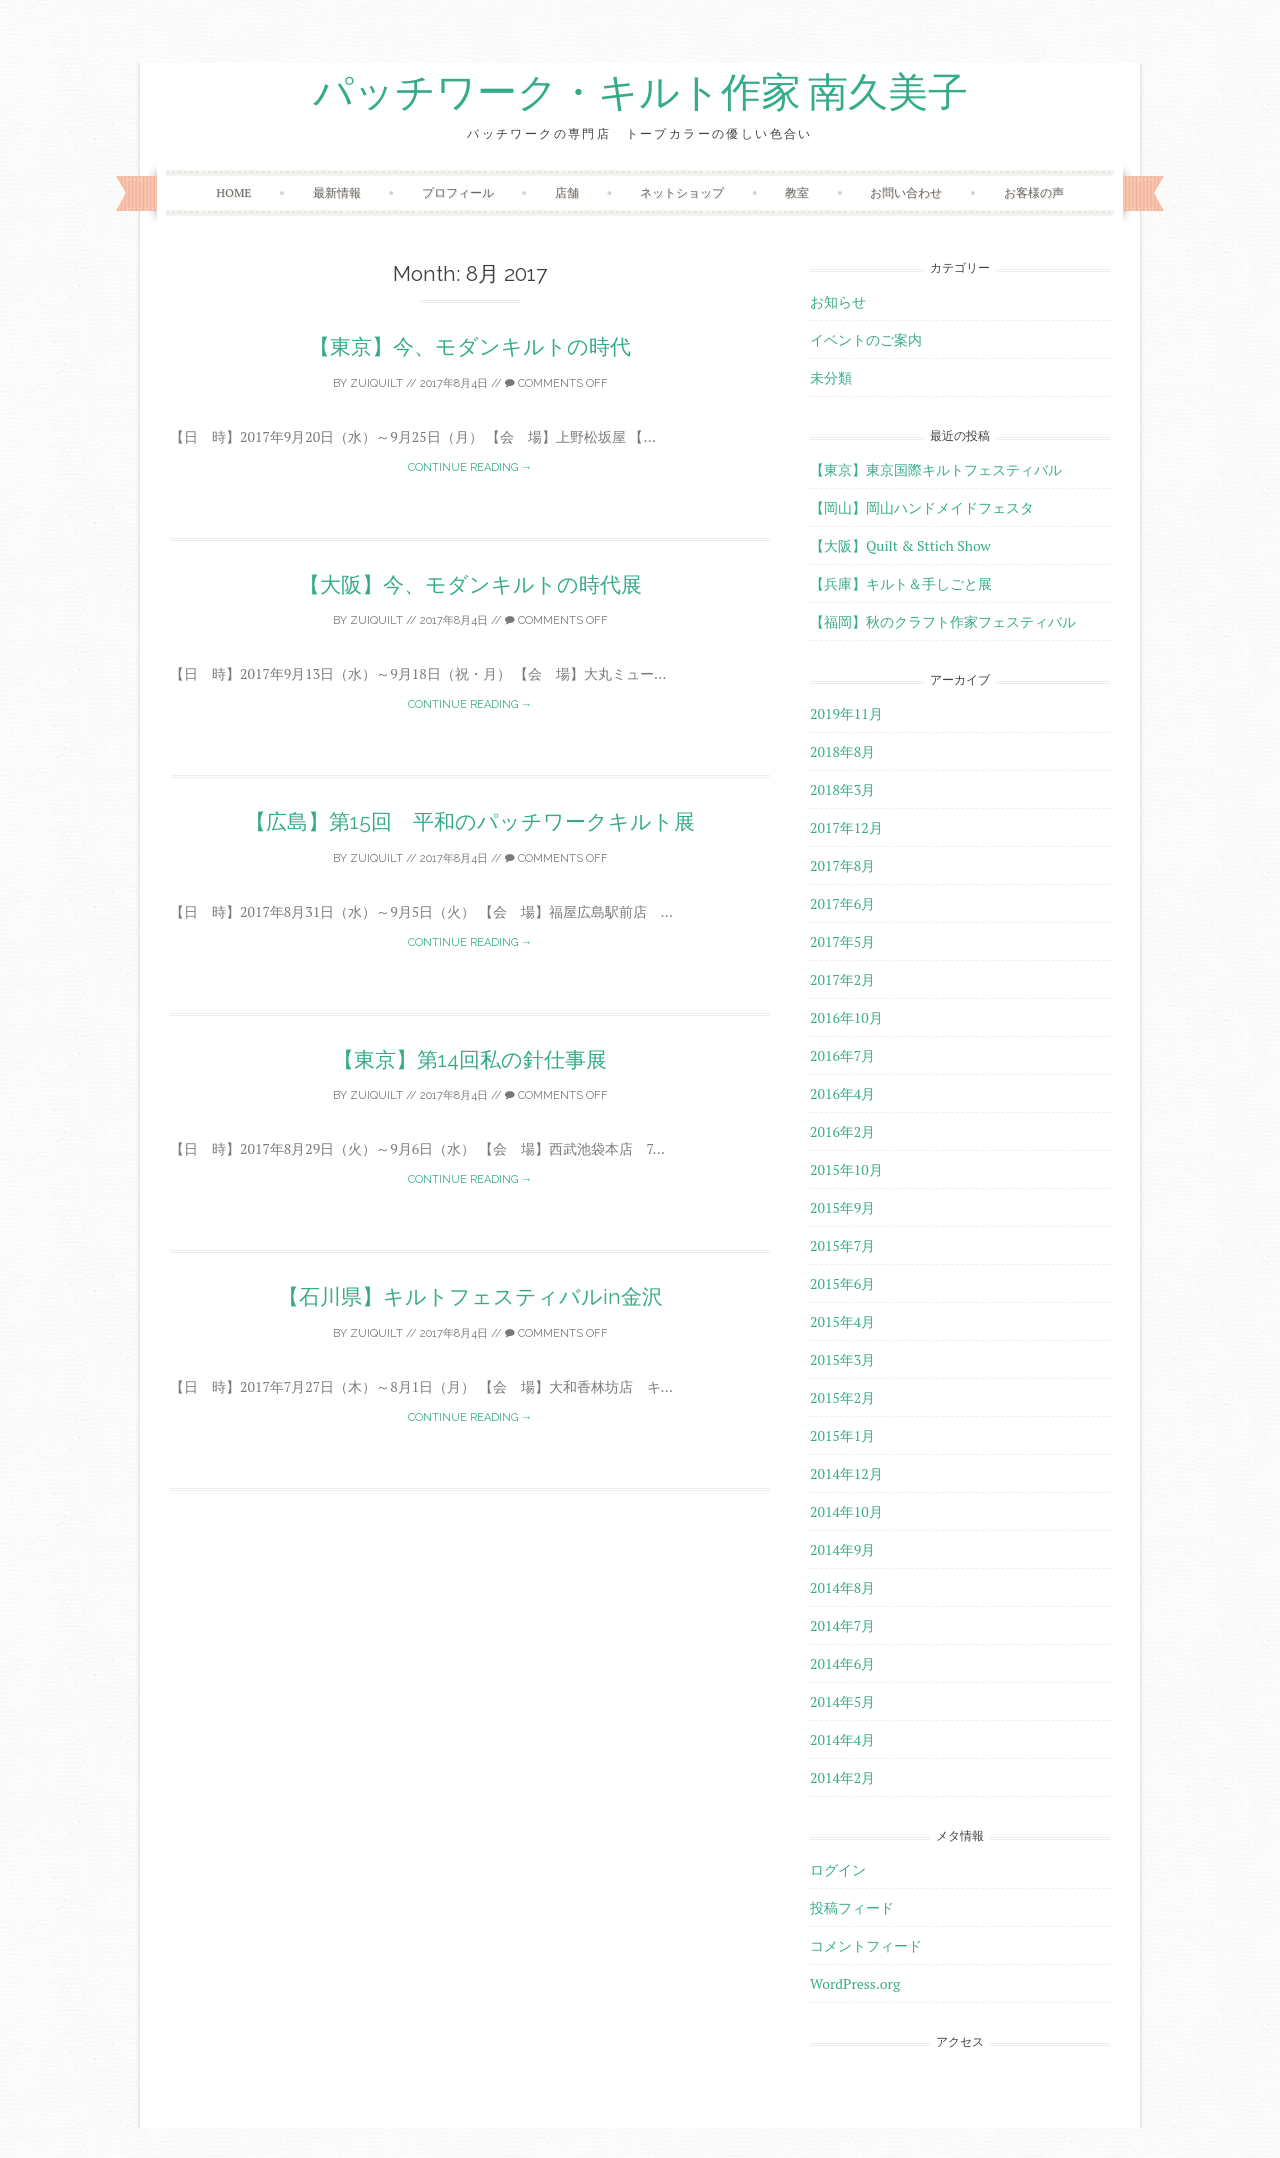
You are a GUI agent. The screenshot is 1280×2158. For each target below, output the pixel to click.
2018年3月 (842, 789)
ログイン (838, 1869)
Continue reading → (470, 467)
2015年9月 (842, 1207)
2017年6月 (842, 903)
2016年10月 (846, 1017)
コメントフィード (866, 1945)
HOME (233, 192)
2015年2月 (842, 1397)
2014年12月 (846, 1473)
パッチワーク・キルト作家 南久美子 (640, 93)
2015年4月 (842, 1321)
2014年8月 (842, 1587)
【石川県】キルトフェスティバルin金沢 (470, 1296)
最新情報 (337, 192)
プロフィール (458, 192)
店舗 (567, 192)
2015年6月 (842, 1283)
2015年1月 (842, 1435)
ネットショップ (682, 192)
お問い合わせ (906, 192)
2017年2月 (842, 979)
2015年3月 (842, 1359)
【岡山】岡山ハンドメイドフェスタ (922, 507)
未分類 (831, 377)
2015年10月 (846, 1169)
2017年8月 (842, 865)
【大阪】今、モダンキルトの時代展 (470, 584)
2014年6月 (842, 1663)
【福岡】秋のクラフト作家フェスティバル (943, 621)
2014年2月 (842, 1777)
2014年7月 (842, 1625)
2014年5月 (842, 1701)
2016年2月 (842, 1131)
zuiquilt (376, 383)
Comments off (556, 383)
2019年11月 (846, 713)
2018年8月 (842, 751)
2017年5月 (842, 941)
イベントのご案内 (866, 339)
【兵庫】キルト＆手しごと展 (901, 583)
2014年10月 (846, 1511)
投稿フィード (852, 1907)
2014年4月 (842, 1739)
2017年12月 (846, 827)
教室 (797, 192)
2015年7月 (842, 1245)
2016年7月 (842, 1055)
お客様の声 (1034, 192)
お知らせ (838, 301)
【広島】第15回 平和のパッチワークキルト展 (470, 821)
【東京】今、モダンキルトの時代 (470, 346)
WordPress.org (855, 1983)
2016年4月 (842, 1093)
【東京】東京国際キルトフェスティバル (936, 469)
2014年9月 (842, 1549)
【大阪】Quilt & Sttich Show (900, 545)
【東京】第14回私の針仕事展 (470, 1059)
